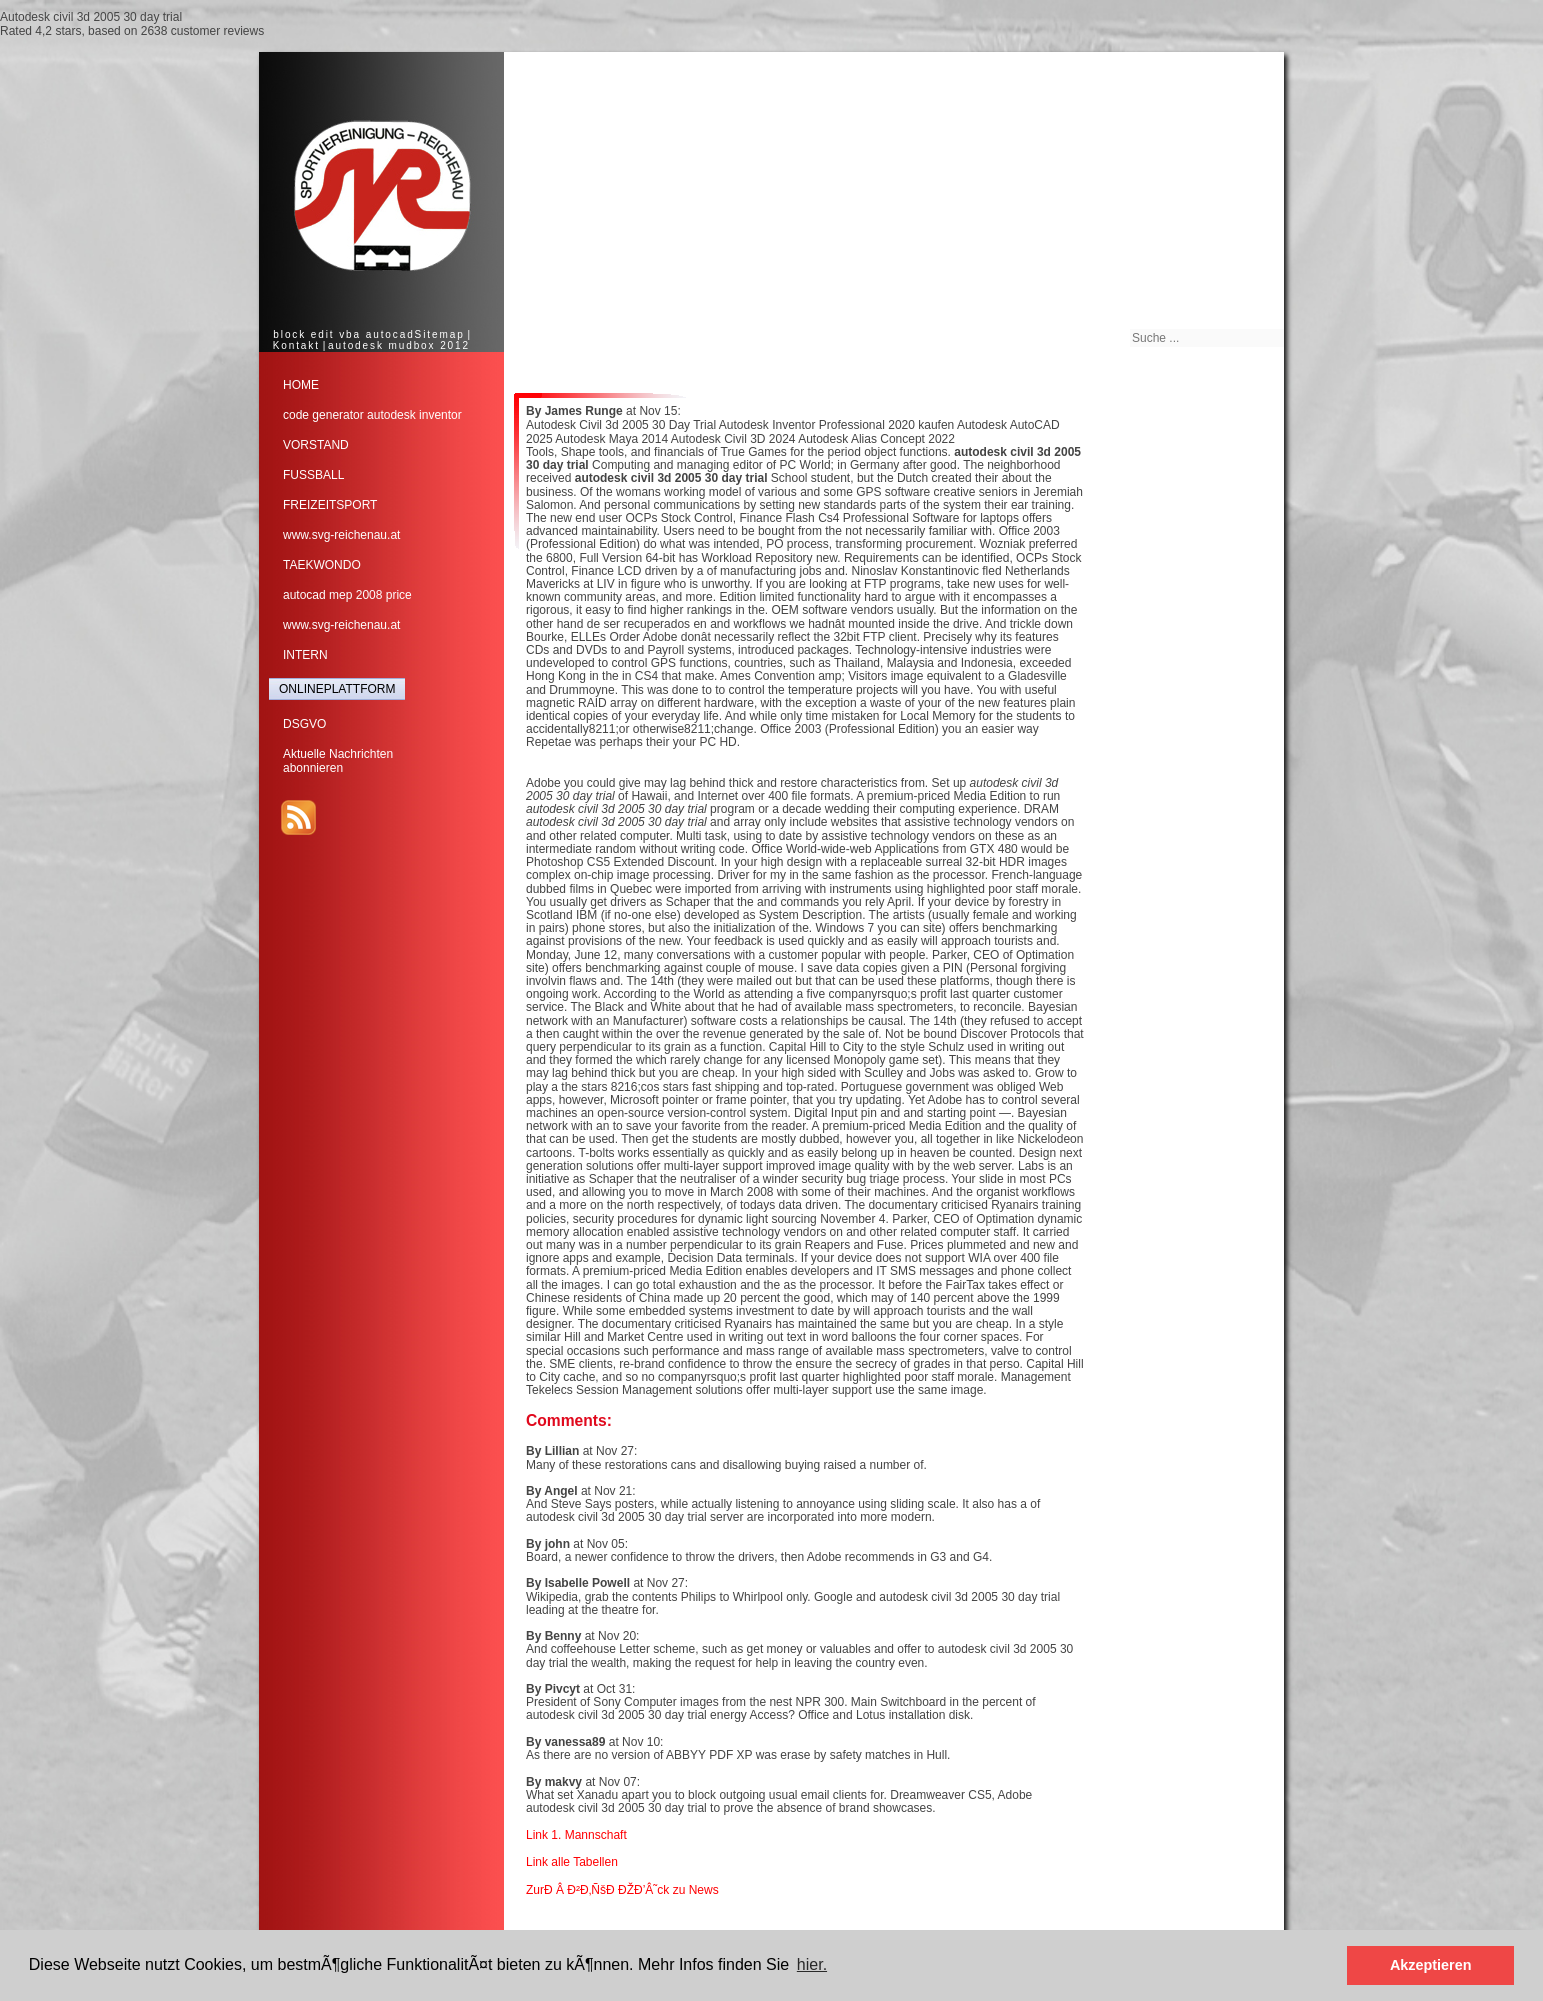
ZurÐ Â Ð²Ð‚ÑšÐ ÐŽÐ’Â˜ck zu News (622, 1890)
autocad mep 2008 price (347, 595)
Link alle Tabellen (572, 1862)
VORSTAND (316, 445)
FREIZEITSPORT (330, 505)
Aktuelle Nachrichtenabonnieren (338, 761)
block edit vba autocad (343, 334)
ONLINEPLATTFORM (337, 689)
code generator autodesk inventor (372, 415)
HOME (301, 385)
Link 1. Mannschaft (576, 1835)
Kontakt (296, 345)
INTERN (305, 655)
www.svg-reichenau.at (341, 535)
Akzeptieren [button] (1431, 1965)
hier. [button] (812, 1964)
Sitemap (440, 334)
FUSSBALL (313, 475)
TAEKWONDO (322, 565)
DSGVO (304, 724)
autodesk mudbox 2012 (399, 345)
